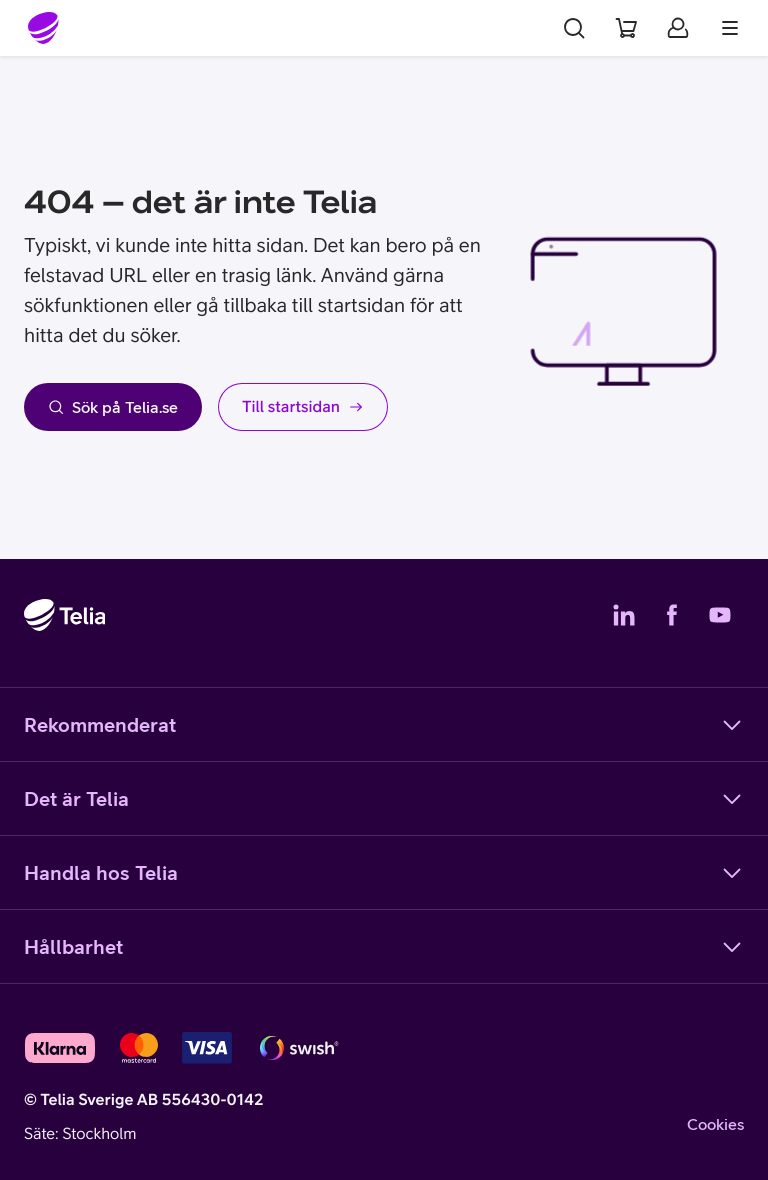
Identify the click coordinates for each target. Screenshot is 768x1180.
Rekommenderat (384, 725)
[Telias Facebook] (672, 615)
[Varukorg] (626, 28)
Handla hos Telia (384, 873)
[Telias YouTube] (720, 615)
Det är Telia (384, 799)
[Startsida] (44, 28)
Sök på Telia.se (113, 407)
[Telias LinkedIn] (624, 615)
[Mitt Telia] (678, 28)
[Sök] (574, 28)
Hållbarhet (384, 947)
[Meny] (730, 28)
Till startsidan (303, 407)
